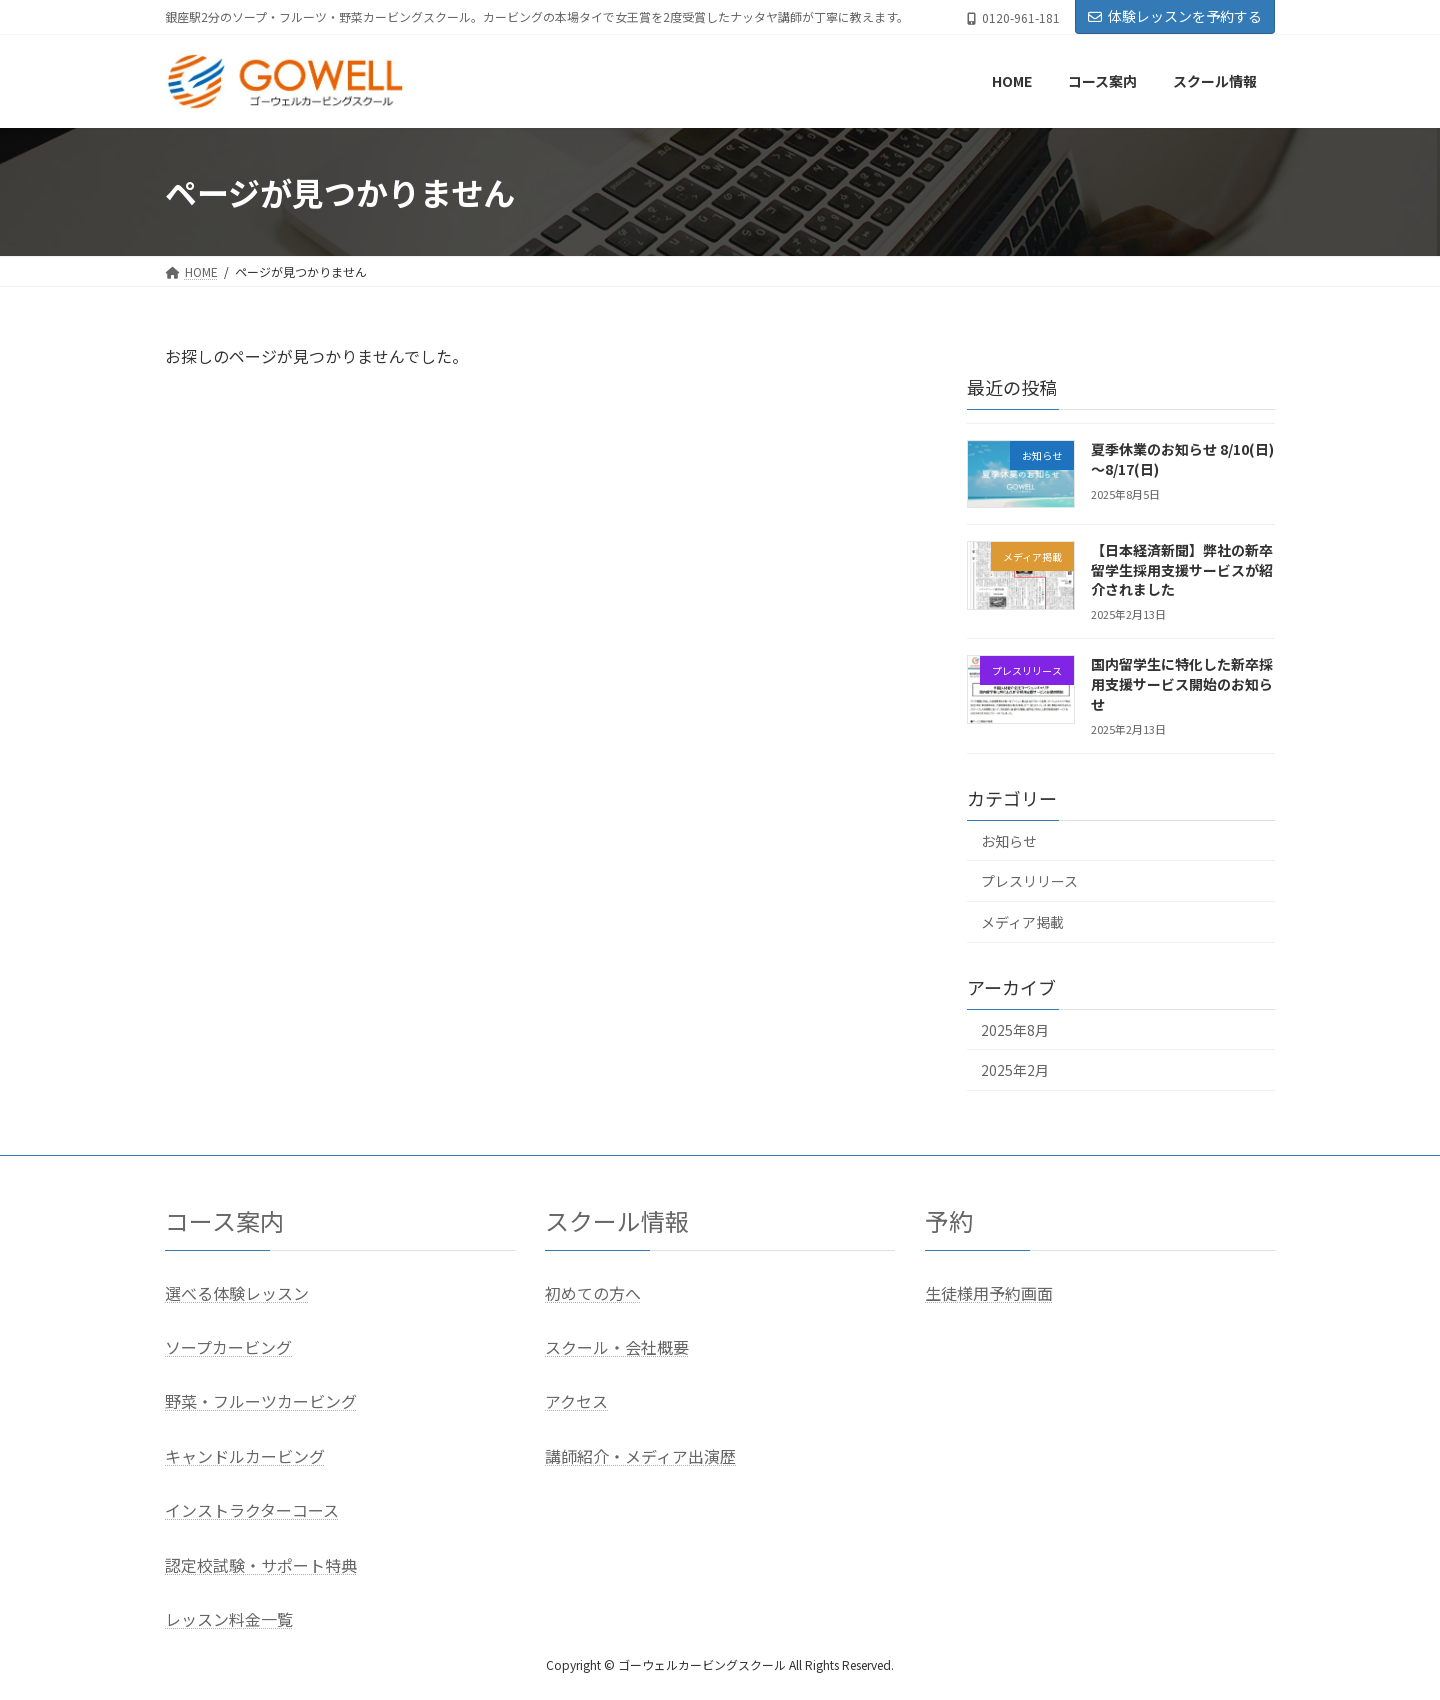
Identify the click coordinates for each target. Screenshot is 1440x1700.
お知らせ (1009, 841)
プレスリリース (1029, 882)
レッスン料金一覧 (229, 1619)
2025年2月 (1015, 1071)
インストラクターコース (252, 1511)
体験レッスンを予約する (1175, 16)
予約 (949, 1220)
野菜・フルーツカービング (261, 1402)
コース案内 (224, 1220)
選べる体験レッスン (237, 1293)
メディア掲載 (1022, 922)
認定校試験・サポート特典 (261, 1565)
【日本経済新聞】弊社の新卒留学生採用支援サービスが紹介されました (1182, 570)
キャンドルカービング (245, 1456)
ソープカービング (228, 1347)
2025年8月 (1015, 1030)
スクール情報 (617, 1220)
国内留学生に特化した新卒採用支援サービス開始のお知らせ (1182, 684)
